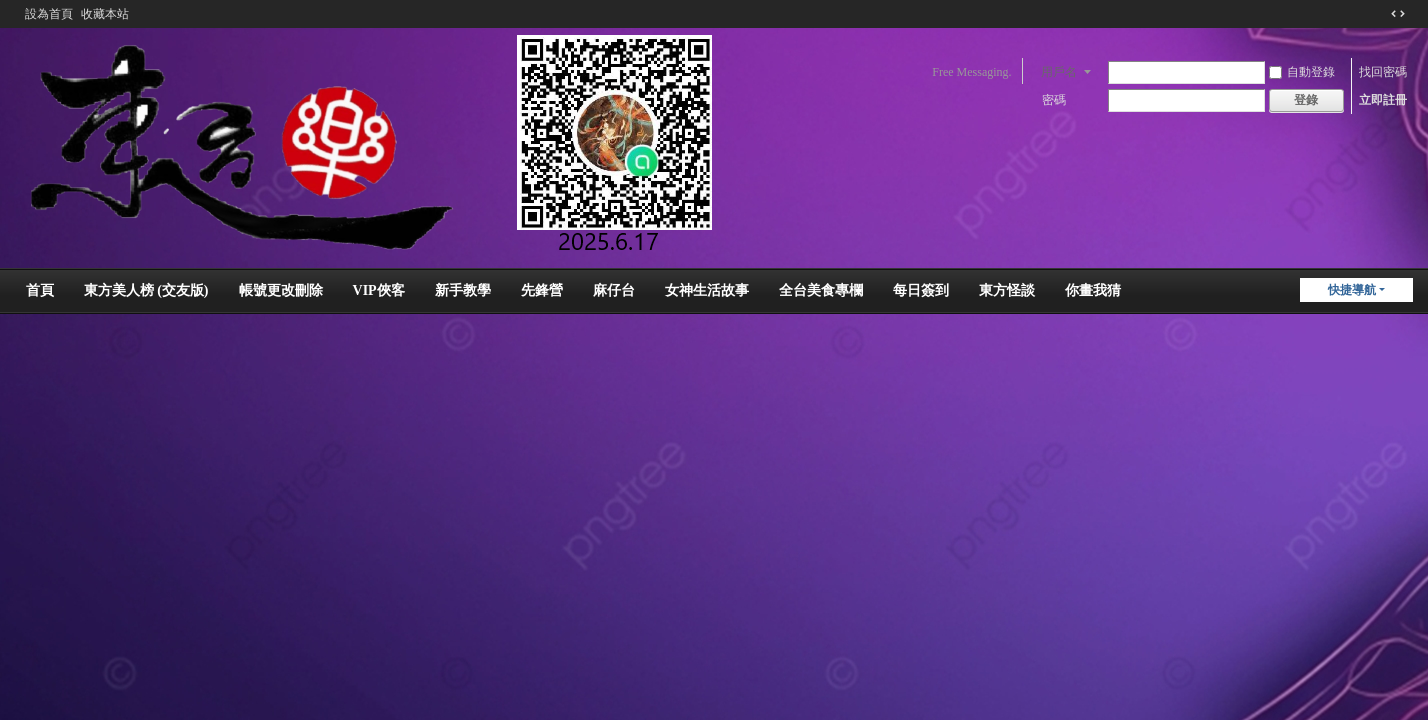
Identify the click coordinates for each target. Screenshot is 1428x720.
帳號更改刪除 (281, 290)
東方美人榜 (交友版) (146, 290)
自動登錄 (1302, 72)
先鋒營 (542, 290)
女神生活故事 (707, 290)
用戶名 (1059, 72)
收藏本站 (105, 14)
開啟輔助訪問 (1379, 14)
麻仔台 (614, 290)
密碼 (1054, 100)
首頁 (40, 290)
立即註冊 (1383, 100)
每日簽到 (921, 290)
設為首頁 (49, 14)
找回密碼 (1383, 72)
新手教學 (463, 290)
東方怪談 (1007, 290)
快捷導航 (1352, 290)
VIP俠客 (379, 290)
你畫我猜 (1093, 290)
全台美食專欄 (821, 290)
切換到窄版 (1398, 14)
